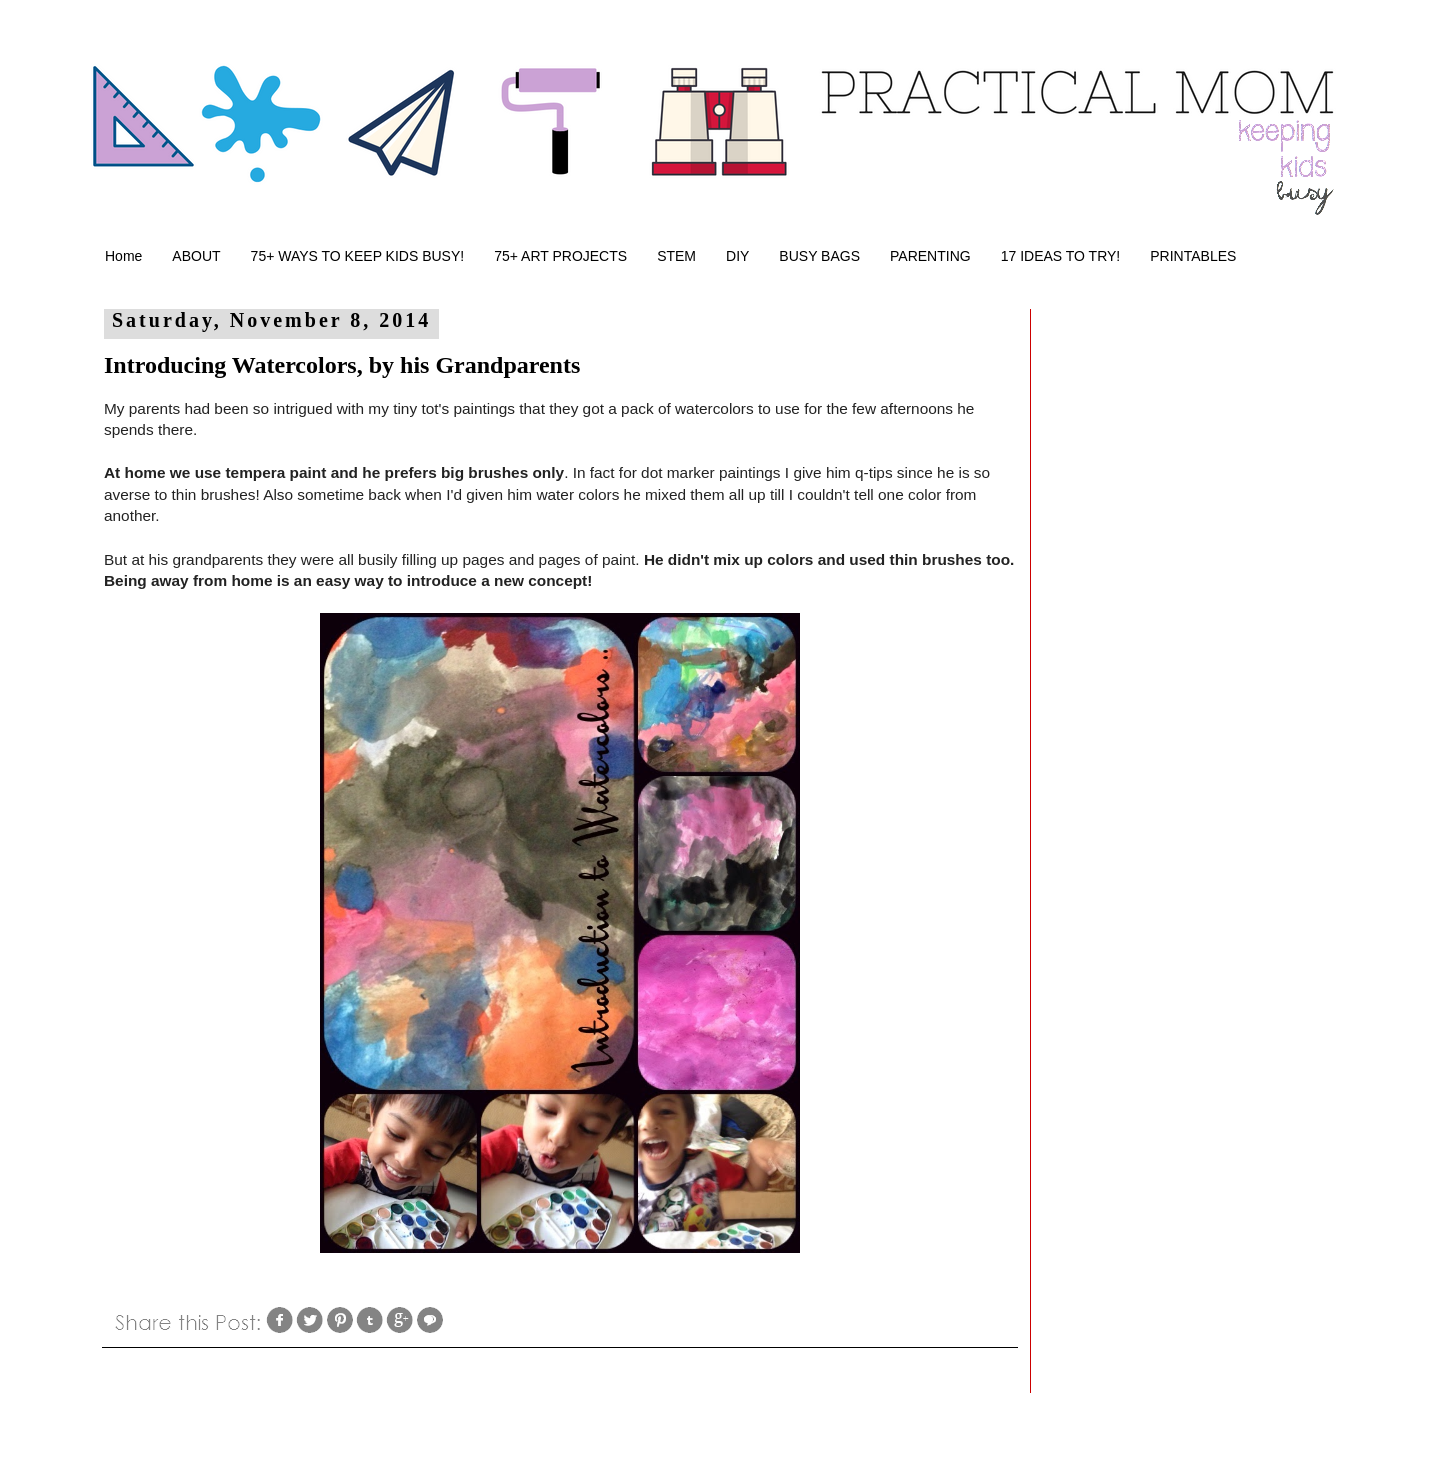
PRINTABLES (1193, 256)
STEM (676, 256)
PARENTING (930, 256)
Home (123, 256)
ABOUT (196, 256)
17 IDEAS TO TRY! (1061, 256)
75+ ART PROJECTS (560, 256)
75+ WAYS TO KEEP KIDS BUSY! (358, 256)
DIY (737, 256)
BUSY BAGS (819, 256)
